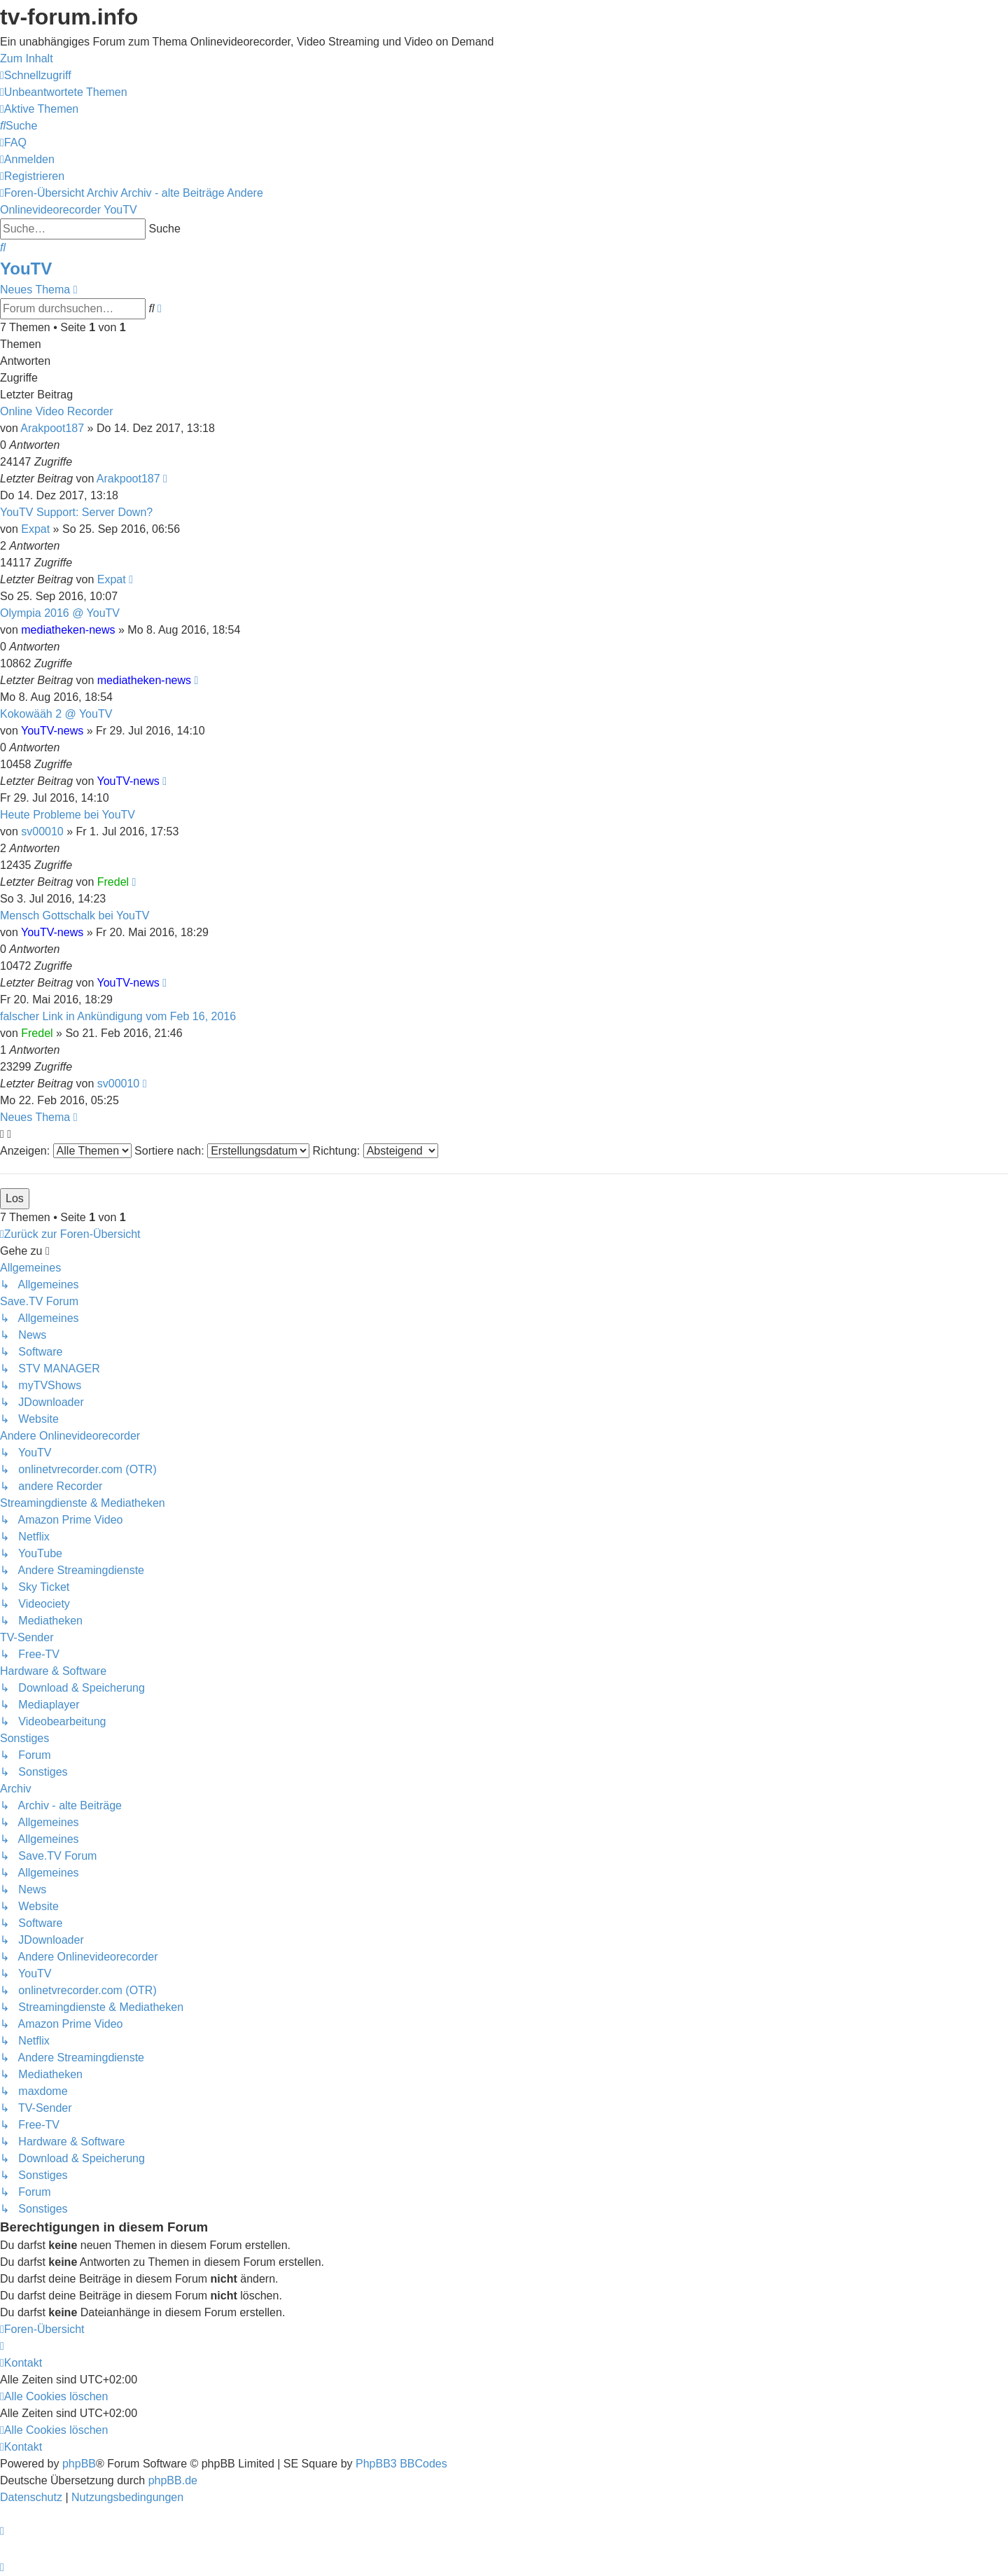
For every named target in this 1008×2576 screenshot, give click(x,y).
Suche (164, 229)
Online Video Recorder (56, 411)
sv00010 (42, 831)
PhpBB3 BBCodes (401, 2464)
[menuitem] (63, 92)
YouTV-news (52, 731)
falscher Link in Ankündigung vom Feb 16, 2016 (118, 1016)
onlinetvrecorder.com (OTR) (893, 101)
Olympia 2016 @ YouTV (60, 613)
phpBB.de (172, 2480)
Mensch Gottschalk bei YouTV (74, 915)
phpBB (79, 2464)
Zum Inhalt (26, 58)
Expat (35, 529)
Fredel (113, 882)
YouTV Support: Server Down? (76, 512)
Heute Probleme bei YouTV (67, 815)
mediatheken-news (68, 630)
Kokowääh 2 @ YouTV (56, 714)
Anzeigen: (66, 1151)
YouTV (836, 124)
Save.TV (840, 78)
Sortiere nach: (221, 1151)
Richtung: (375, 1151)
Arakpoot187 (52, 428)
